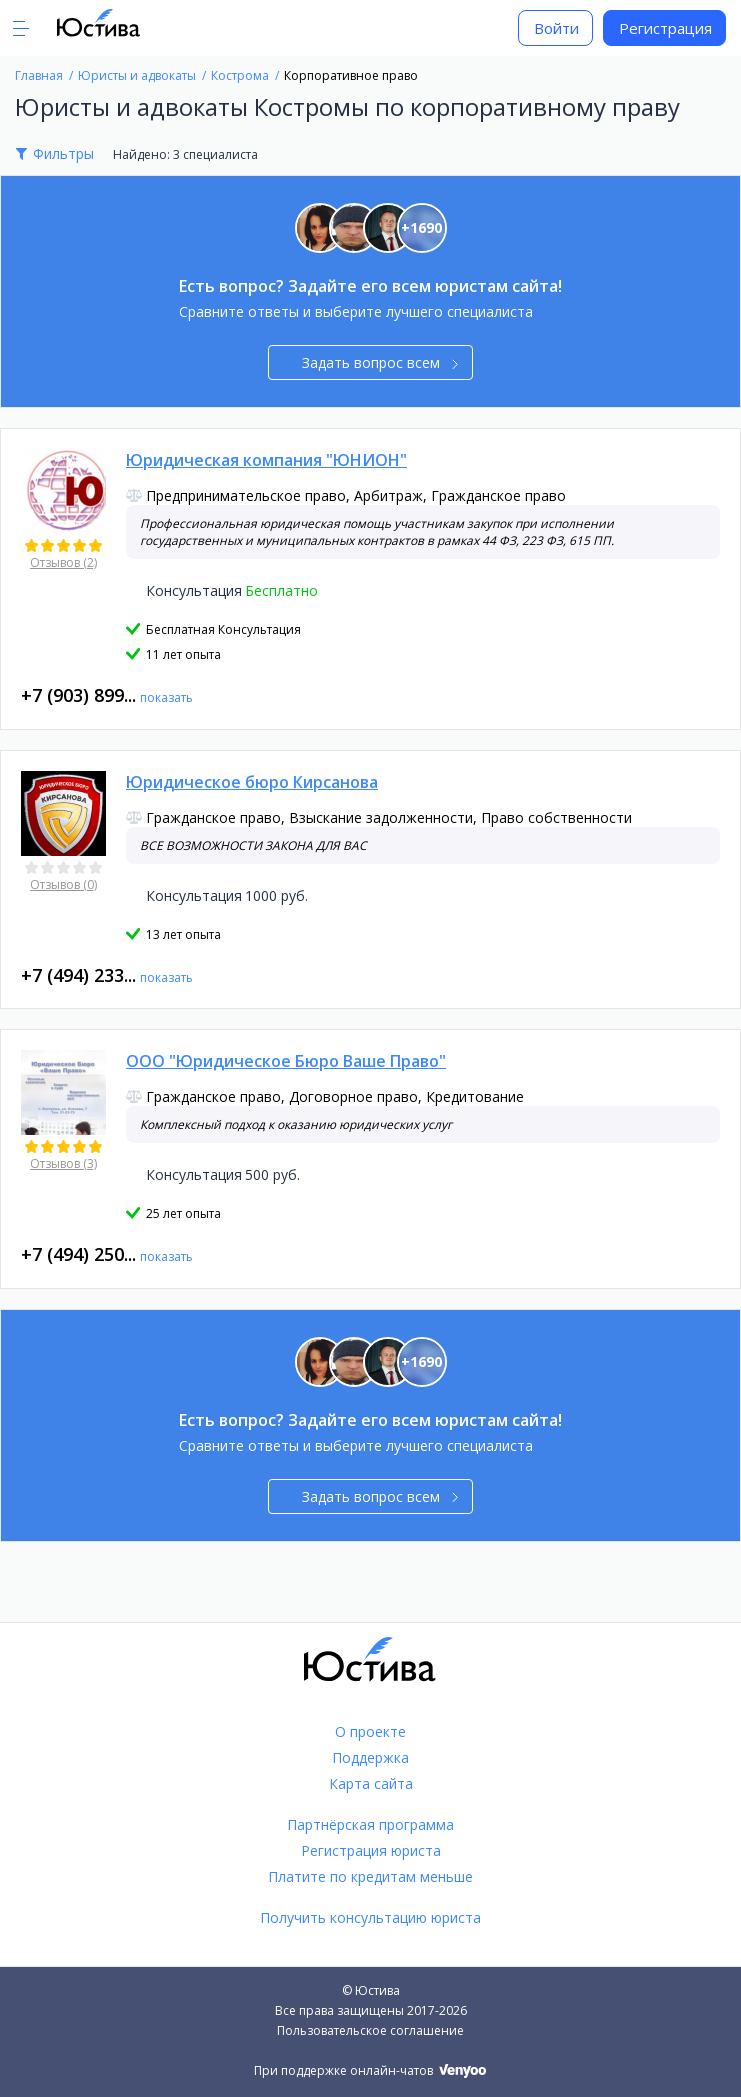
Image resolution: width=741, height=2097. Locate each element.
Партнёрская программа (370, 1824)
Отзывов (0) (63, 884)
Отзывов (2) (63, 562)
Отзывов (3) (63, 1163)
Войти (556, 28)
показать (166, 697)
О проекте (370, 1731)
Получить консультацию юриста (370, 1917)
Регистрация (665, 28)
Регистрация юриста (371, 1850)
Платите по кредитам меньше (370, 1876)
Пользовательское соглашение (370, 2030)
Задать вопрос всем (380, 362)
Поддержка (370, 1757)
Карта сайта (371, 1783)
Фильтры (63, 153)
